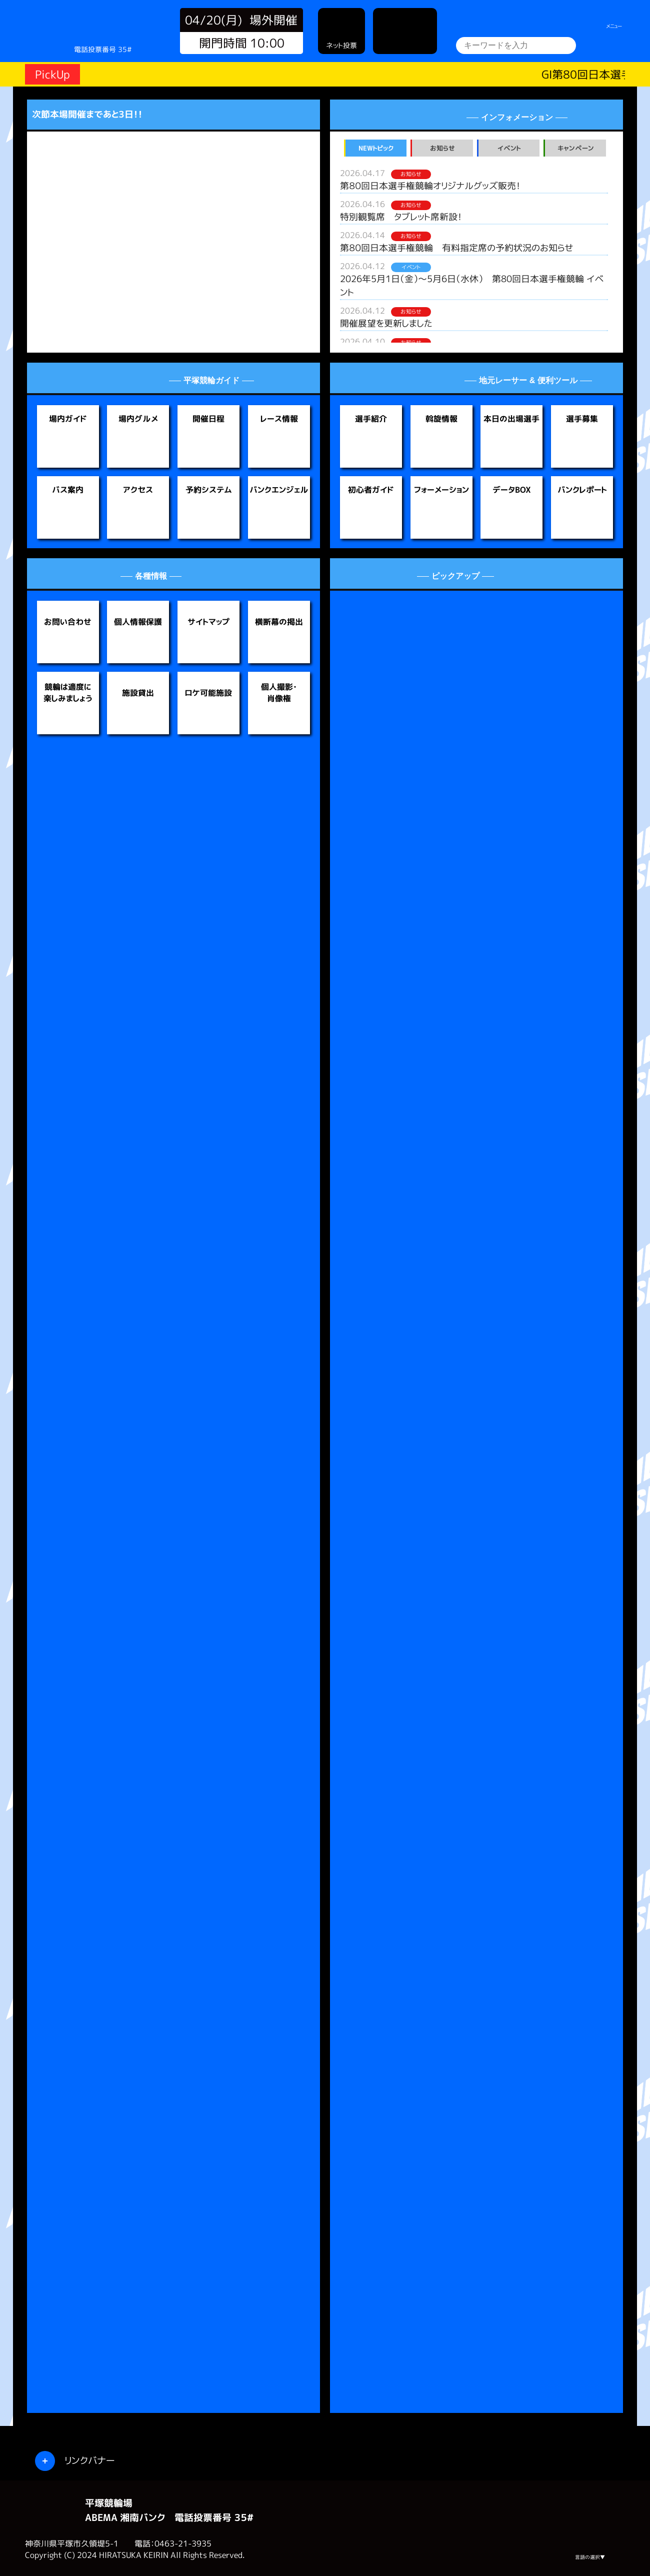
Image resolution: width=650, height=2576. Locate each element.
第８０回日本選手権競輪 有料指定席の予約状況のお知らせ (457, 248)
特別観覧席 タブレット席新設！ (401, 217)
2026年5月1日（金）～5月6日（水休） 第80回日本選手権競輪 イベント (472, 286)
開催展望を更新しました (386, 323)
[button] (52, 233)
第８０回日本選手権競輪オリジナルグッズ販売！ (430, 186)
